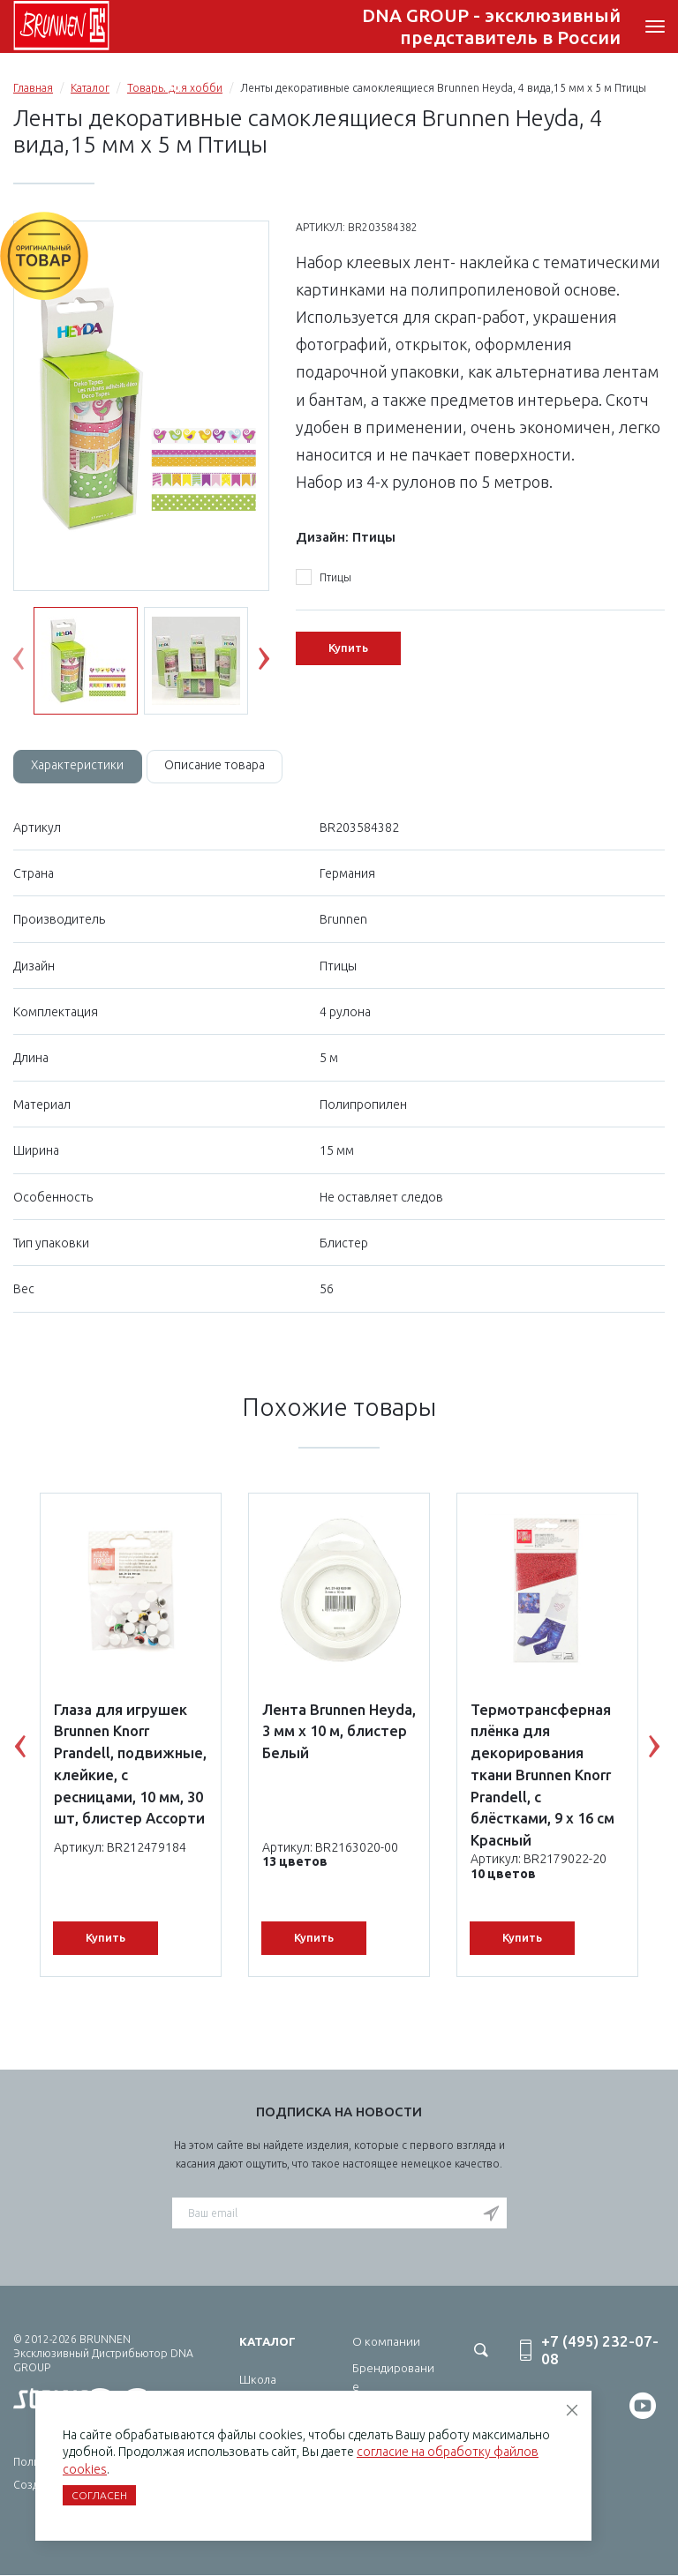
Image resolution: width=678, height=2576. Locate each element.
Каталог (90, 88)
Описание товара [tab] (217, 766)
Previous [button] (32, 662)
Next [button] (277, 662)
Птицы (323, 578)
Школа (257, 2379)
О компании (386, 2341)
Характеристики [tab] (78, 766)
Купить (348, 647)
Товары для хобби (174, 88)
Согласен (99, 2495)
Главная (33, 88)
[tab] (78, 766)
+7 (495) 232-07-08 (545, 27)
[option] (141, 406)
